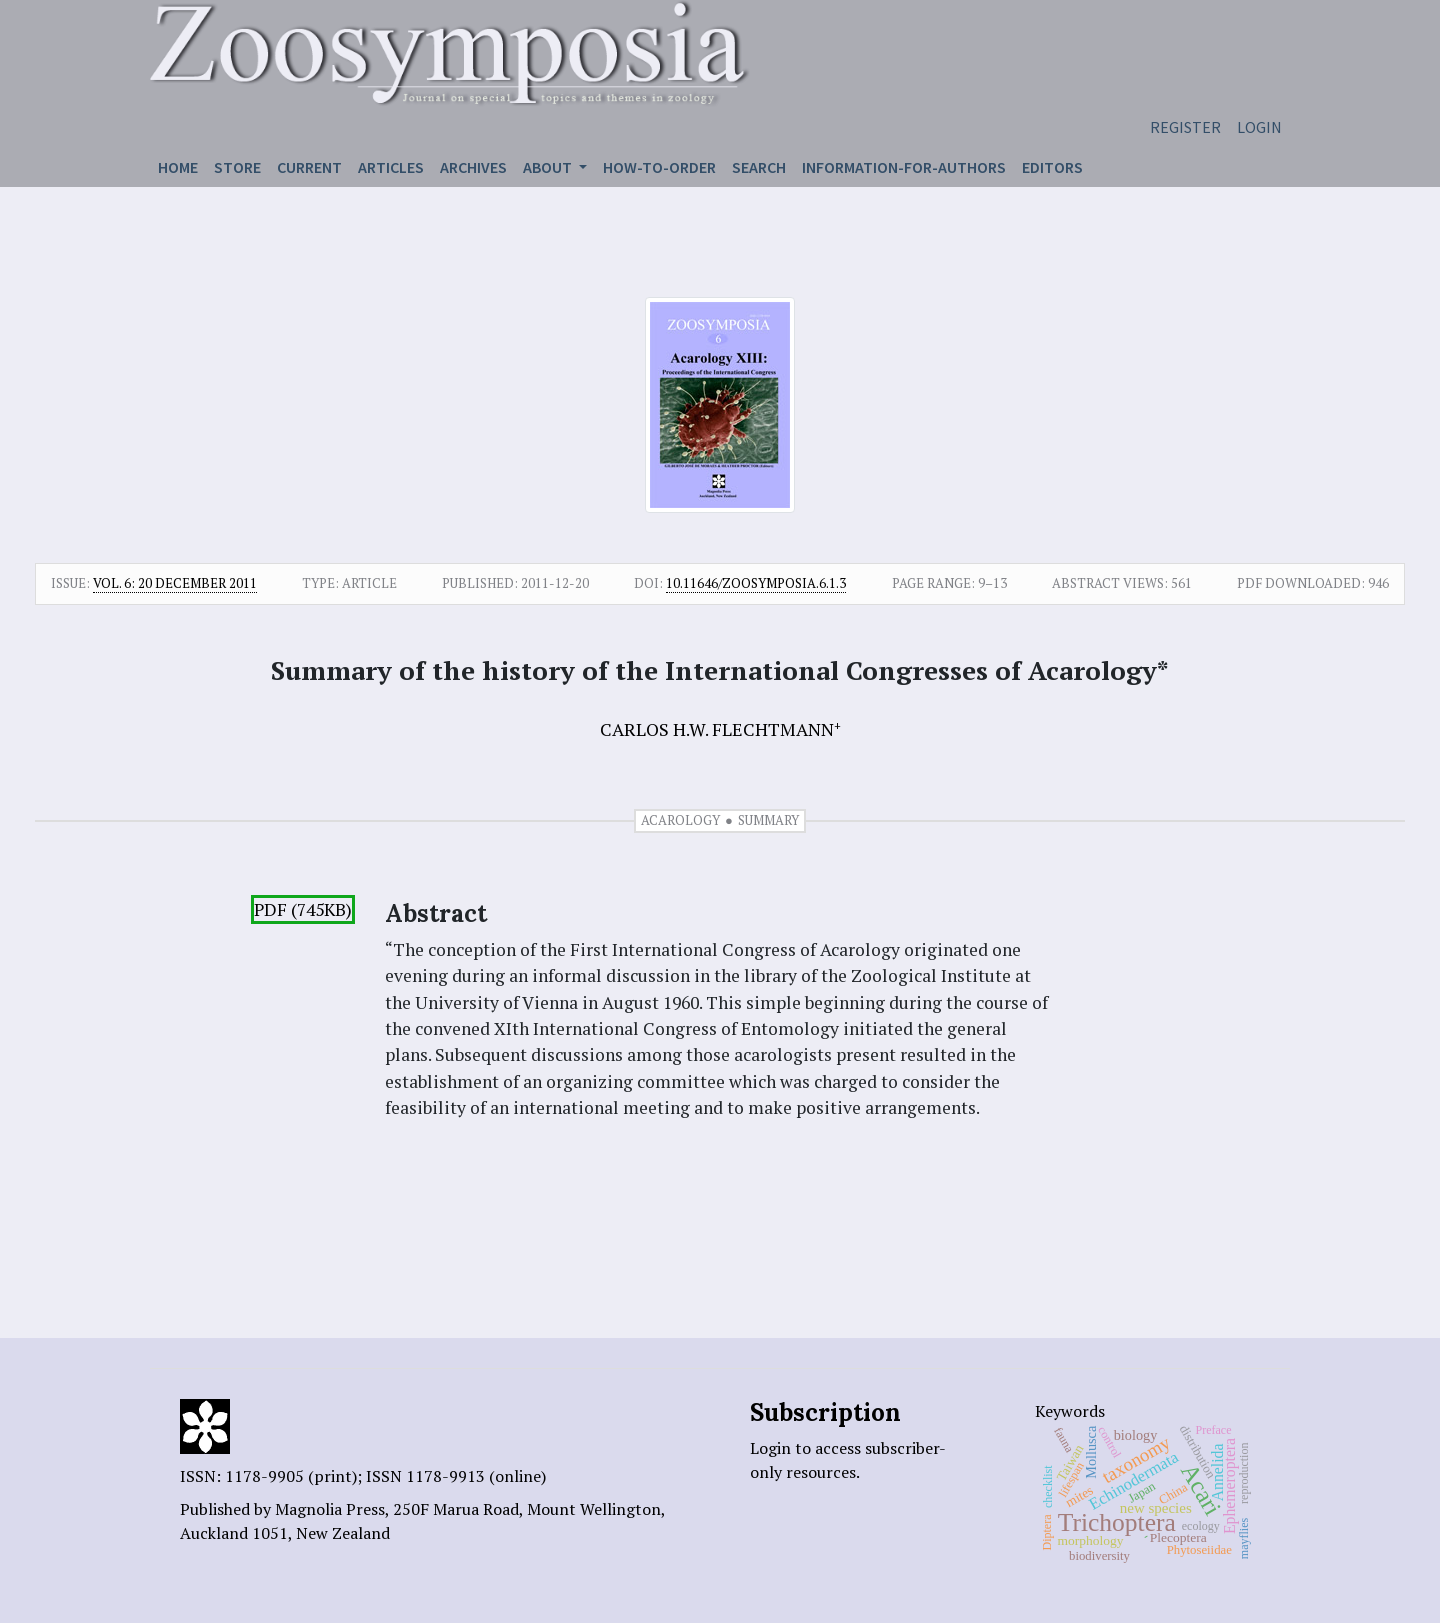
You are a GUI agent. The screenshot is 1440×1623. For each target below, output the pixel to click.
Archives (473, 167)
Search (759, 167)
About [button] (549, 167)
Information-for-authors (904, 167)
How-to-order (659, 167)
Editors (1052, 167)
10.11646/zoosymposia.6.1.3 (756, 583)
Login (1259, 127)
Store (237, 167)
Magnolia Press (330, 1509)
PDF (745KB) (303, 909)
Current (309, 167)
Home (178, 167)
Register (1185, 127)
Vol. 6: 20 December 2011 (175, 583)
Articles (391, 167)
